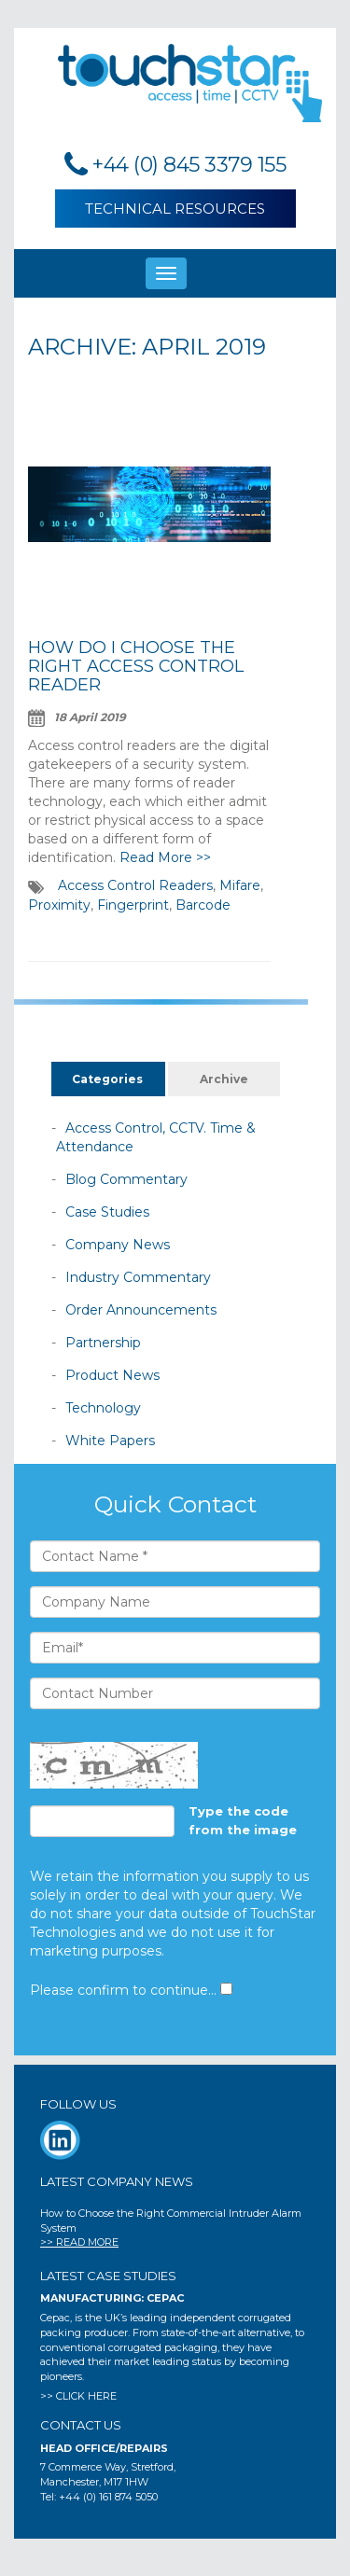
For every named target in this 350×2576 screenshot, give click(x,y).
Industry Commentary (138, 1277)
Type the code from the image (243, 1820)
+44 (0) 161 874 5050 (108, 2496)
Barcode (203, 905)
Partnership (103, 1342)
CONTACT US (80, 2424)
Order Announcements (141, 1310)
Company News (117, 1244)
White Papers (110, 1440)
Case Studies (107, 1212)
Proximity (59, 905)
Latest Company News (116, 2181)
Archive (224, 1079)
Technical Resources (175, 208)
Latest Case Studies (108, 2275)
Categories (107, 1079)
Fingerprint (133, 905)
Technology (103, 1407)
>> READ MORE (79, 2242)
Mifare (239, 885)
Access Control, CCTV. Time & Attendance (156, 1137)
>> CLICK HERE (78, 2395)
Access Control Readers (135, 885)
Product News (112, 1375)
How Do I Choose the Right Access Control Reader (136, 666)
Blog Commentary (126, 1179)
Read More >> (165, 857)
